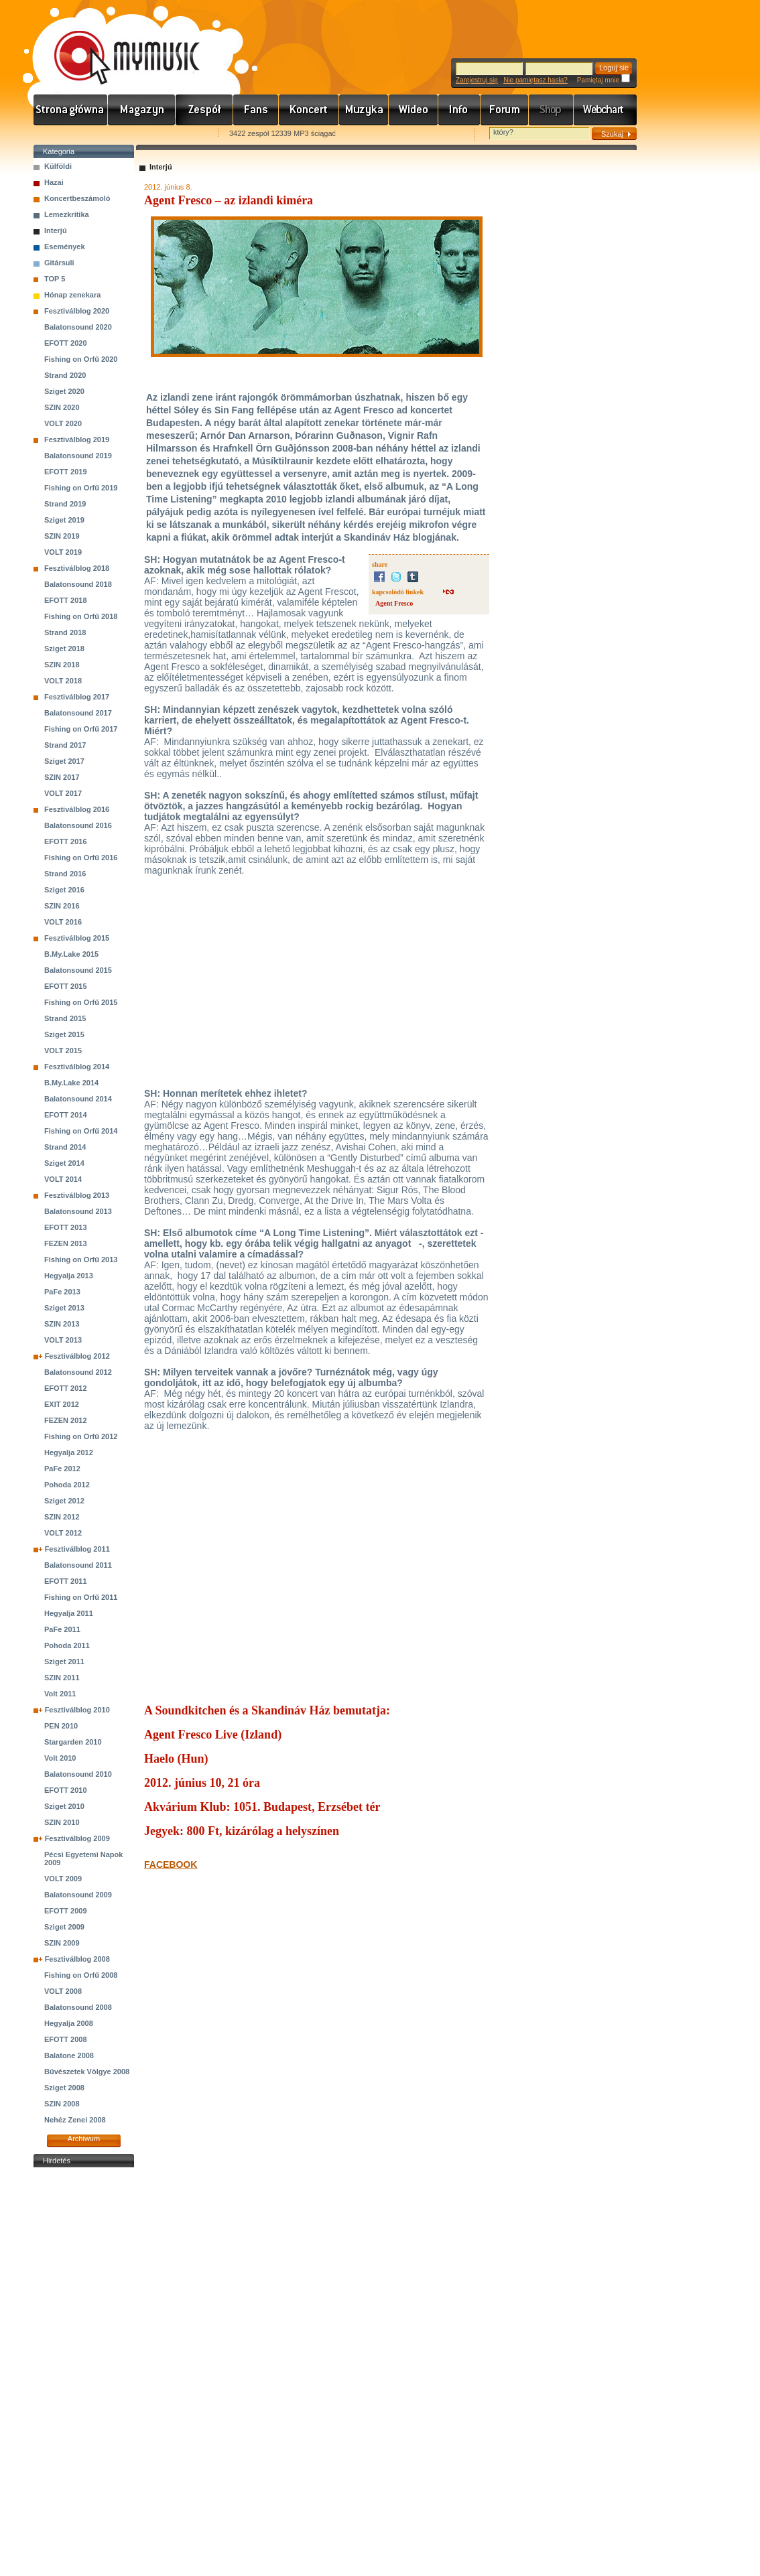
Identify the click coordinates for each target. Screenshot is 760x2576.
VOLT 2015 (63, 1050)
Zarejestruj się (477, 80)
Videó (413, 109)
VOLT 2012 (63, 1533)
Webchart (605, 109)
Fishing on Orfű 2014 (80, 1131)
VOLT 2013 (63, 1340)
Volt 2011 (60, 1694)
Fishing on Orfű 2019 (80, 488)
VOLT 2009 (63, 1879)
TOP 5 (54, 279)
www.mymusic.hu (116, 43)
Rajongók (256, 109)
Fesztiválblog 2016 (76, 809)
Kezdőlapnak (117, 134)
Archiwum (84, 2138)
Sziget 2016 (64, 890)
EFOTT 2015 (65, 986)
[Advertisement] (84, 2372)
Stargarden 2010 (73, 1742)
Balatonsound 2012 (78, 1372)
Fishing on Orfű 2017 (80, 729)
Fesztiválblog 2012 (77, 1356)
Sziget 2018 (64, 649)
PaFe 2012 (62, 1469)
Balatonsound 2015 (78, 970)
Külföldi (58, 166)
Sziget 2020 (64, 391)
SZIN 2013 (62, 1324)
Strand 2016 (65, 874)
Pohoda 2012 (67, 1485)
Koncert (309, 109)
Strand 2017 (65, 745)
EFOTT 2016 (65, 841)
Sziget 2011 (64, 1661)
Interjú (55, 230)
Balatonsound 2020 (78, 327)
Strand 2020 (65, 375)
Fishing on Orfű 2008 (80, 1975)
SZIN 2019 (62, 536)
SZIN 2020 (62, 407)
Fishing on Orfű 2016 (80, 858)
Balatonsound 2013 (78, 1211)
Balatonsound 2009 (78, 1895)
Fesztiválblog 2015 (76, 938)
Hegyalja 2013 (68, 1276)
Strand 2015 (65, 1018)
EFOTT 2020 (65, 343)
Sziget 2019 (64, 520)
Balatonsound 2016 (78, 825)
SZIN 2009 (62, 1943)
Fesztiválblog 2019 (76, 439)
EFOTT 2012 (65, 1388)
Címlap (71, 109)
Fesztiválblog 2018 (76, 568)
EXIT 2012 (61, 1404)
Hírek (142, 109)
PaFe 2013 (62, 1292)
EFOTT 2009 (65, 1911)
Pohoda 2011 (67, 1645)
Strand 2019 (65, 504)
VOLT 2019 (63, 552)
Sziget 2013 (64, 1308)
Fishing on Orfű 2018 (80, 616)
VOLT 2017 (63, 793)
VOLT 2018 (63, 681)
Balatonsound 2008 (78, 2007)
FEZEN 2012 (65, 1420)
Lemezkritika (66, 214)
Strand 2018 (65, 632)
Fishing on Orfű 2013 (80, 1260)
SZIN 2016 (62, 906)
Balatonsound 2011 (78, 1565)
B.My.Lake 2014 (71, 1083)
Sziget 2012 (64, 1501)
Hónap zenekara (72, 295)
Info (459, 109)
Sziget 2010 (64, 1806)
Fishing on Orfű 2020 (80, 359)
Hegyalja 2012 (68, 1452)
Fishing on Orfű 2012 (80, 1436)
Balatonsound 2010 (78, 1774)
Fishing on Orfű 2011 (80, 1597)
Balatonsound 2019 (78, 456)
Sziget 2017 (64, 761)
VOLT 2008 (63, 1991)
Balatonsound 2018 (78, 584)
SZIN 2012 (62, 1517)
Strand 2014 (65, 1147)
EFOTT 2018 (65, 600)
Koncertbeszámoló (77, 198)
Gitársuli (59, 263)
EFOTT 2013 (65, 1227)
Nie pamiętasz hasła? (535, 80)
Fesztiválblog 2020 (76, 311)
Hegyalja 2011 (68, 1613)
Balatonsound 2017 (78, 713)
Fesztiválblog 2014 (76, 1067)
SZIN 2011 (62, 1678)
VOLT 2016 (63, 922)
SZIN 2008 (62, 2104)
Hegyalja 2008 (68, 2023)
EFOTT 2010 (65, 1790)
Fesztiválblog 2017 (76, 697)
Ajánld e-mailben (174, 134)
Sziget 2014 (64, 1163)
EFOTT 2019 (65, 472)
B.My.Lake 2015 (71, 954)
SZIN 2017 (62, 777)
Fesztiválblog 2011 (77, 1549)
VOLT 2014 (63, 1179)
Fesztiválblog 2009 (77, 1838)
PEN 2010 (61, 1726)
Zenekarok (204, 109)
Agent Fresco (394, 603)
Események (64, 247)
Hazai (54, 182)
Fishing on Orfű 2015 (80, 1002)
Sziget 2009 (64, 1927)
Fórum (505, 109)
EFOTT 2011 (65, 1581)
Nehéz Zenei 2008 (75, 2120)
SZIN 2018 (62, 665)
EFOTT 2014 (65, 1115)
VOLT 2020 (63, 423)
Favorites (61, 134)
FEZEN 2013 (65, 1243)
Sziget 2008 (64, 2088)
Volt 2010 (60, 1758)
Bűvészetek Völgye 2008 (86, 2071)
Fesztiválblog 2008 (77, 1959)
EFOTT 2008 (65, 2039)
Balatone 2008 (69, 2055)
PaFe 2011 (62, 1629)
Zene (364, 109)
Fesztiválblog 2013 (76, 1195)
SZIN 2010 (62, 1822)
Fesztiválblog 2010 (77, 1710)
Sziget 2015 (64, 1034)
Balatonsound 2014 (78, 1099)
